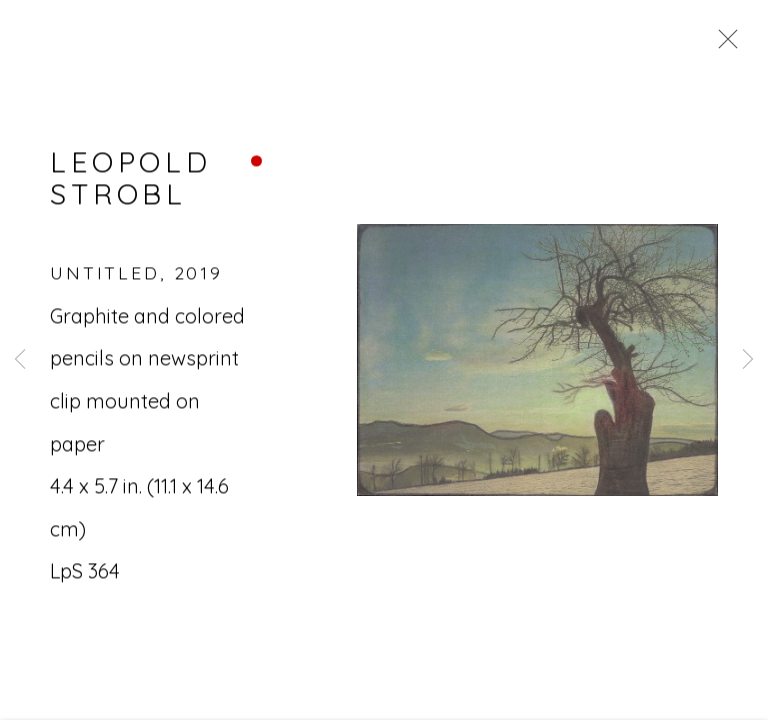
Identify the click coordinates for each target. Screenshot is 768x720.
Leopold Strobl (130, 180)
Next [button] (748, 360)
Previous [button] (20, 360)
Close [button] (723, 45)
